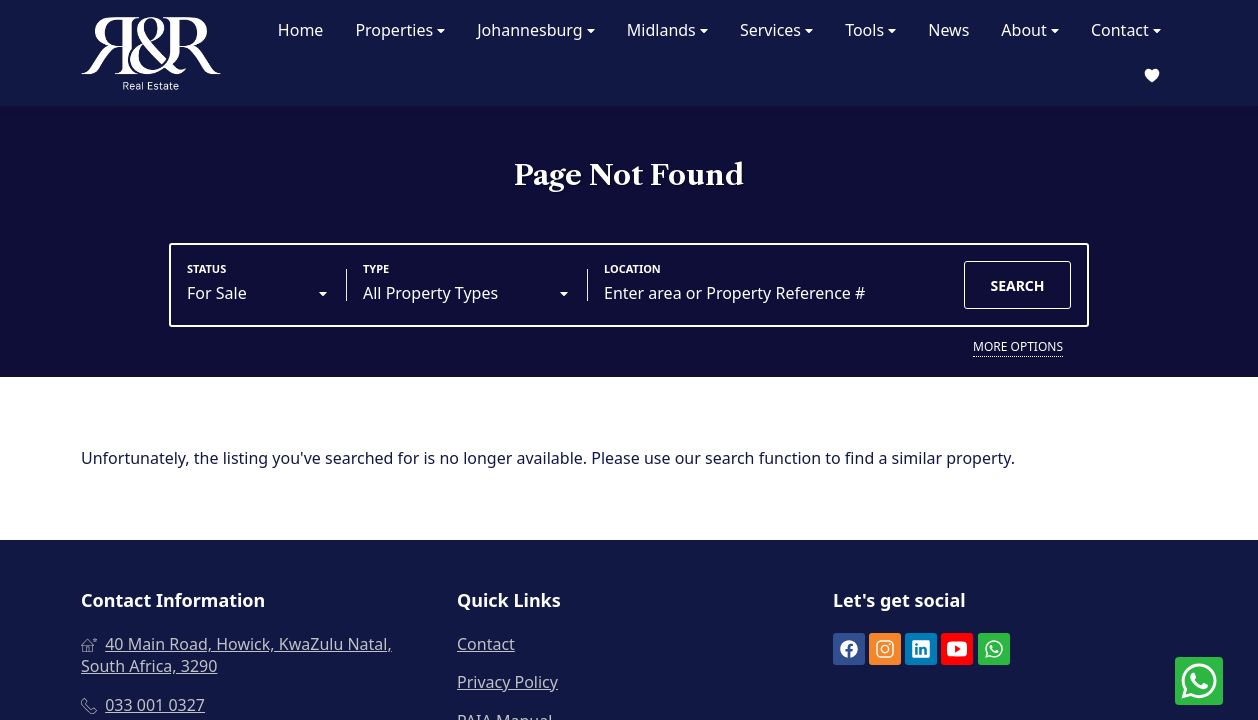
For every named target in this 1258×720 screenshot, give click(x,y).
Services (776, 30)
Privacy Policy (507, 682)
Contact (1126, 30)
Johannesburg (536, 30)
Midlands (667, 30)
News (948, 30)
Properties (400, 30)
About (1030, 30)
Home (301, 30)
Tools (870, 30)
